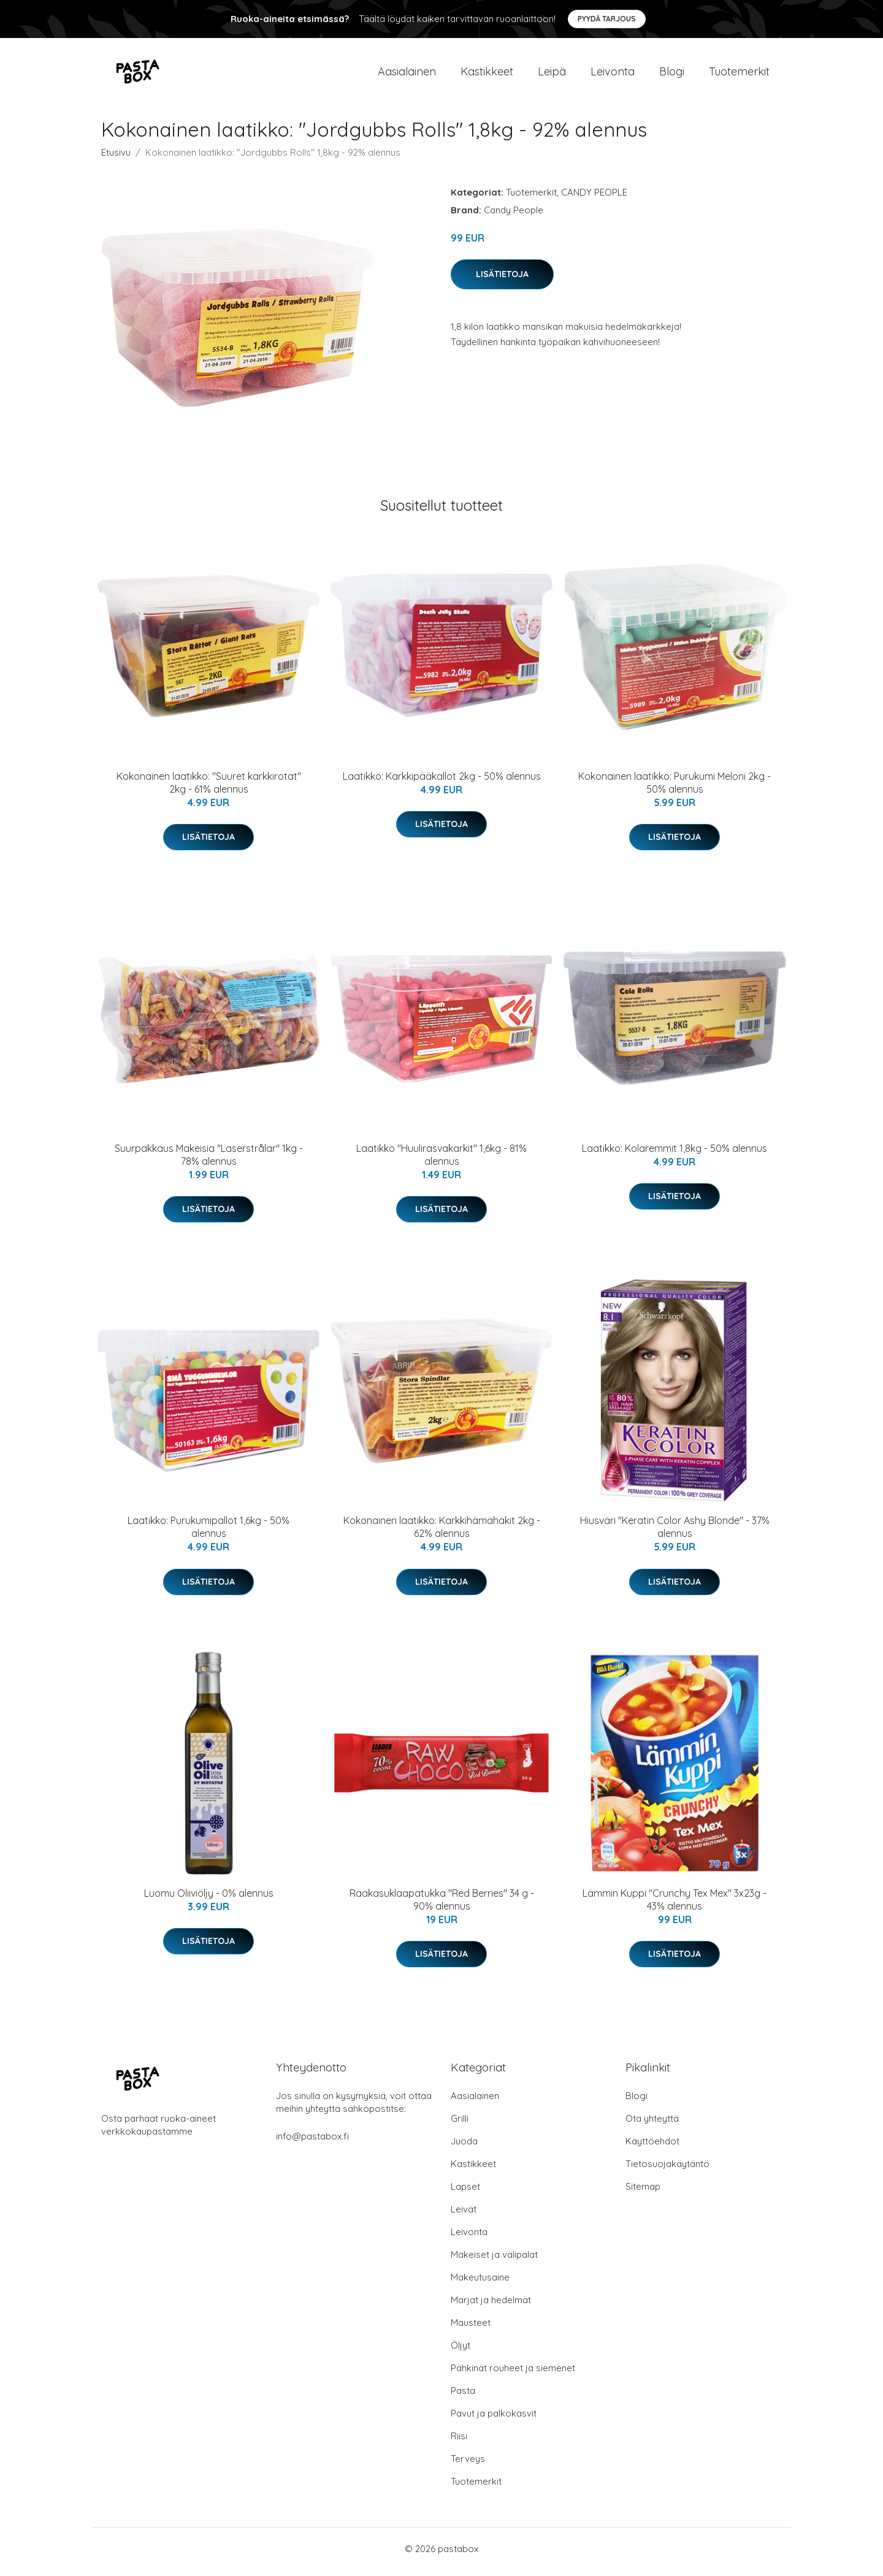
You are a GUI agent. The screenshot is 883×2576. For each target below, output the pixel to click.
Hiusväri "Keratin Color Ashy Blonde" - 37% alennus (675, 1533)
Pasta (463, 2397)
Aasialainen (407, 74)
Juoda (464, 2147)
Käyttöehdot (652, 2147)
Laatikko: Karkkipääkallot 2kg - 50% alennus (442, 782)
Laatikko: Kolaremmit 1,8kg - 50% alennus (674, 1154)
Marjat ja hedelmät (491, 2306)
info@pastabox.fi (312, 2142)
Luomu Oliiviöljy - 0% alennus (208, 1899)
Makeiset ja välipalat (494, 2260)
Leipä (552, 74)
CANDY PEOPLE (594, 198)
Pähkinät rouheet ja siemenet (513, 2374)
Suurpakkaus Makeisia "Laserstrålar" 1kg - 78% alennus (209, 1160)
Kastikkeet (487, 74)
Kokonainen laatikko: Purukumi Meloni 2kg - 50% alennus (674, 788)
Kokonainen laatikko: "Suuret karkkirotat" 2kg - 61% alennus (209, 788)
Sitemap (642, 2192)
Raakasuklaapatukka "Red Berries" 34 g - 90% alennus (442, 1905)
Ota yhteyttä (652, 2124)
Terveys (468, 2465)
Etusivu (116, 158)
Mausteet (471, 2328)
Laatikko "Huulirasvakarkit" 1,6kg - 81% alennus (441, 1160)
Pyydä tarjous (607, 18)
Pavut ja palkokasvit (494, 2419)
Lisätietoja (502, 280)
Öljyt (460, 2351)
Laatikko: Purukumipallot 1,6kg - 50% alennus (208, 1533)
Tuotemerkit (739, 74)
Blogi (671, 74)
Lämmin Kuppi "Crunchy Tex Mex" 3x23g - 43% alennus (674, 1905)
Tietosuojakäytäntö (667, 2170)
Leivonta (613, 74)
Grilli (459, 2124)
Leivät (463, 2215)
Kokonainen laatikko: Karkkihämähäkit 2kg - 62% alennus (441, 1533)
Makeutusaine (480, 2283)
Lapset (465, 2192)
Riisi (459, 2442)
